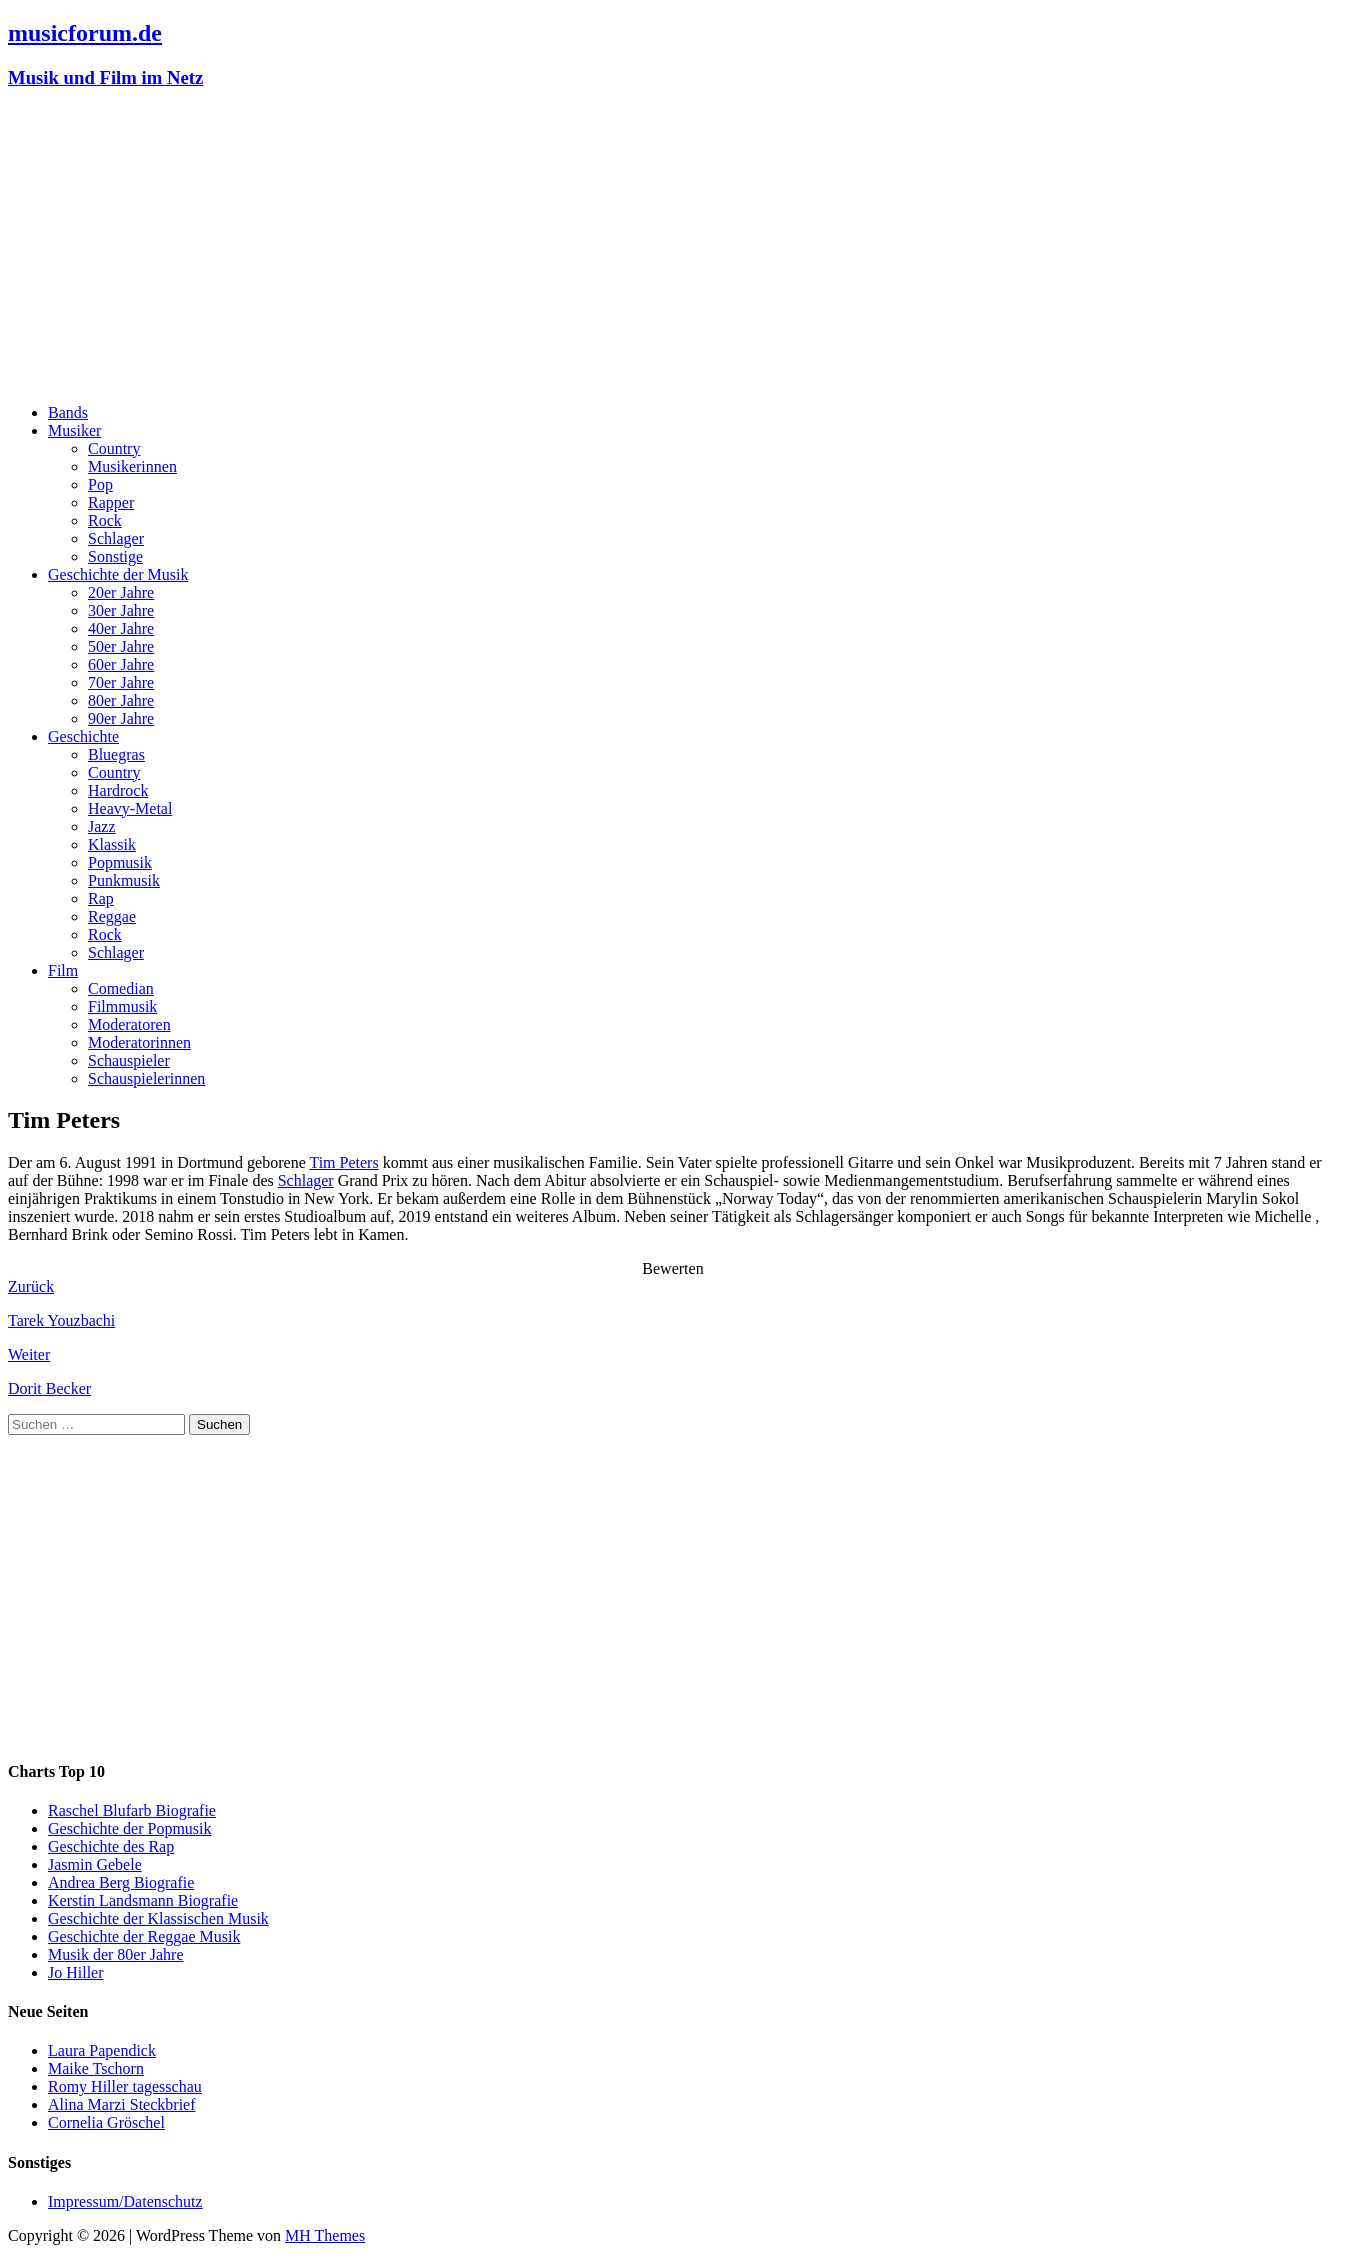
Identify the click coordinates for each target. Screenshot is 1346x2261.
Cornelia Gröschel (106, 2122)
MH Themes (325, 2235)
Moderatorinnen (139, 1042)
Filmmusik (122, 1006)
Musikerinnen (132, 466)
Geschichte (83, 736)
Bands (68, 412)
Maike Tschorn (96, 2068)
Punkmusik (124, 880)
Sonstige (115, 556)
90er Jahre (121, 718)
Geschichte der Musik (118, 574)
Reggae (112, 916)
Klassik (112, 844)
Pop (100, 484)
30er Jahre (121, 610)
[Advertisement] (673, 248)
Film (63, 970)
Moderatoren (129, 1024)
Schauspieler (129, 1060)
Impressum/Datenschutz (125, 2201)
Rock (105, 520)
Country (114, 448)
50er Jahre (121, 646)
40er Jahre (121, 628)
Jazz (102, 826)
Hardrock (118, 790)
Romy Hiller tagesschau (125, 2086)
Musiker (74, 430)
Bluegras (116, 754)
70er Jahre (121, 682)
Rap (101, 898)
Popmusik (120, 862)
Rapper (111, 502)
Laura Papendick (102, 2050)
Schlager (116, 538)
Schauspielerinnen (146, 1078)
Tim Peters (343, 1162)
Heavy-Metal (130, 808)
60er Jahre (121, 664)
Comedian (121, 988)
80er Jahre (121, 700)
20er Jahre (121, 592)
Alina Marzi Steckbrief (122, 2104)
